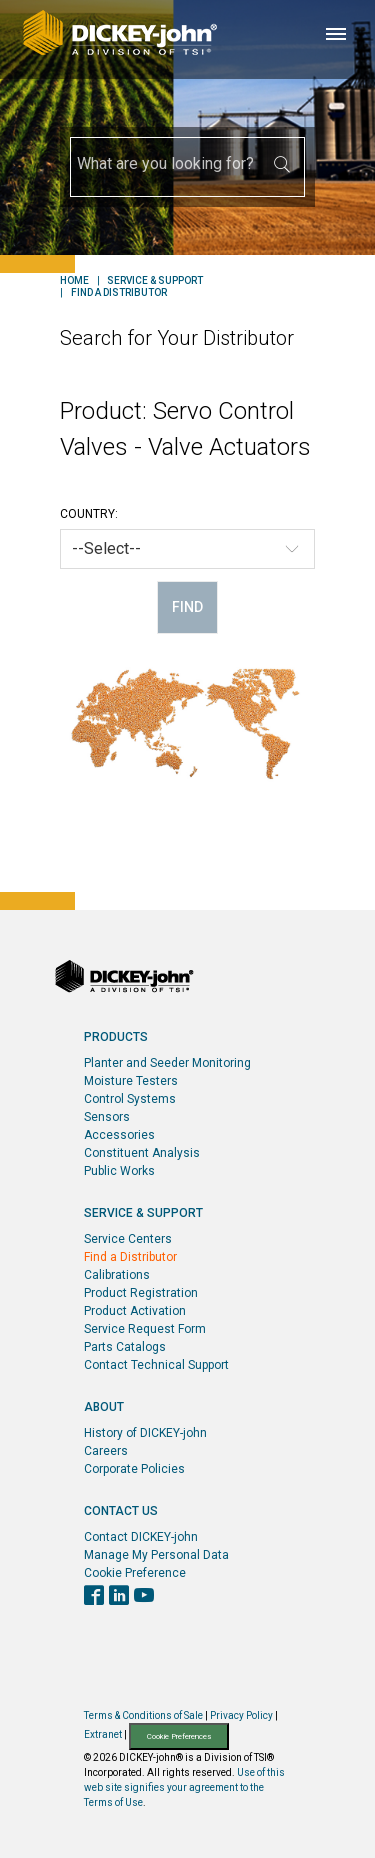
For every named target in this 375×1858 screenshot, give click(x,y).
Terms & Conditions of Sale (143, 1715)
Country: (89, 514)
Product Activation (135, 1311)
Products (116, 1037)
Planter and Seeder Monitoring (167, 1063)
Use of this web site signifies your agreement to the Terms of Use (184, 1787)
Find (187, 607)
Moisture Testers (131, 1081)
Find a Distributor (119, 293)
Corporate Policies (134, 1469)
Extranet (103, 1735)
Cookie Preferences (179, 1736)
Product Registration (141, 1293)
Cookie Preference (135, 1573)
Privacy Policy (241, 1715)
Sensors (107, 1117)
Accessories (119, 1135)
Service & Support (155, 281)
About (104, 1407)
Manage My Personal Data (156, 1555)
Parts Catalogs (125, 1347)
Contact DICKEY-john (141, 1537)
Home (74, 281)
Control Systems (130, 1099)
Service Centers (128, 1239)
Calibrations (117, 1275)
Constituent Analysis (142, 1153)
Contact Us (121, 1511)
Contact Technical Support (156, 1365)
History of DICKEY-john (145, 1433)
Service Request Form (145, 1329)
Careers (106, 1451)
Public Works (119, 1171)
